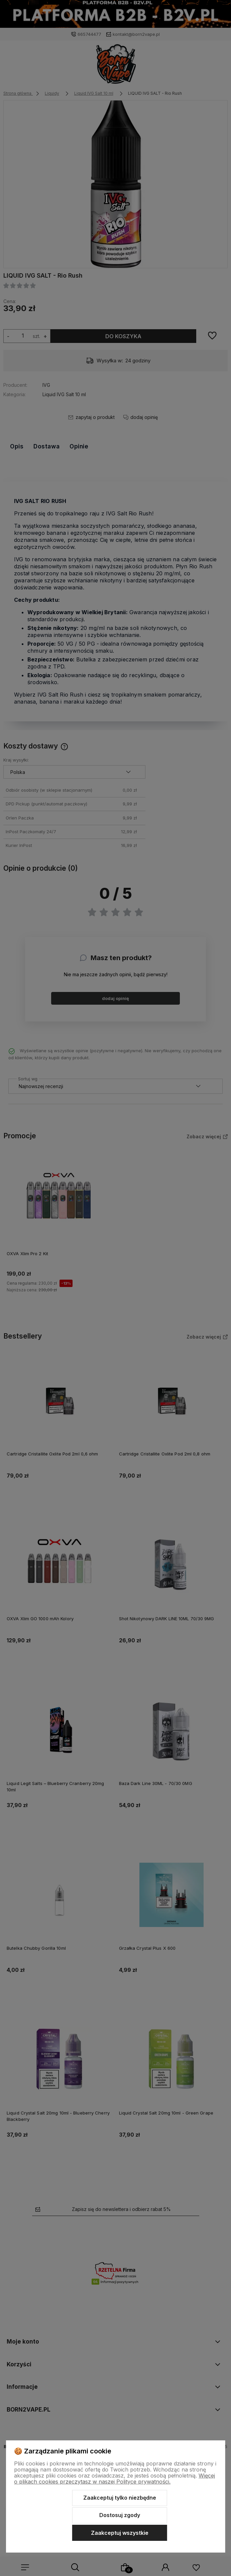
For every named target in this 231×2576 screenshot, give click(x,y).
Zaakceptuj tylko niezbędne (119, 2497)
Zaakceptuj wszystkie (119, 2532)
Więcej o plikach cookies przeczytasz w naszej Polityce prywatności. (114, 2478)
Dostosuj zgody (119, 2515)
